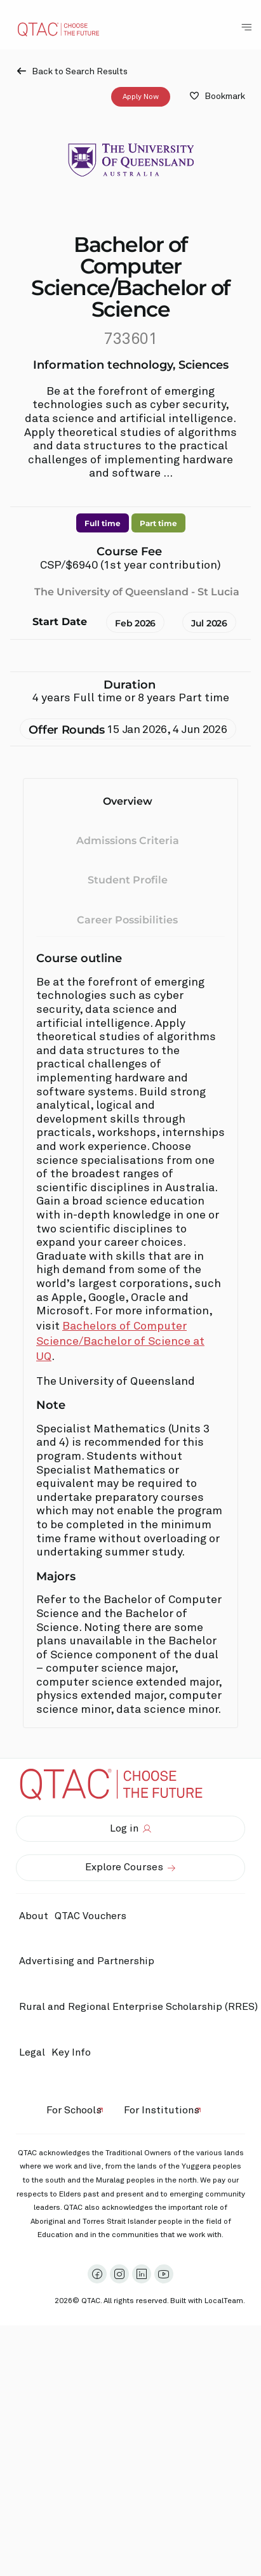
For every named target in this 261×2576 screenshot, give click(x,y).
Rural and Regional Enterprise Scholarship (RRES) (138, 2007)
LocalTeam (223, 2301)
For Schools (74, 2110)
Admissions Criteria (127, 840)
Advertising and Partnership (86, 1961)
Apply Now (141, 96)
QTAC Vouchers (90, 1916)
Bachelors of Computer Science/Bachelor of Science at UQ (120, 1342)
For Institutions (161, 2110)
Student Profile (128, 880)
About (33, 1916)
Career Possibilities (127, 919)
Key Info (74, 2052)
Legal (32, 2052)
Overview (127, 801)
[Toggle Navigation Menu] (246, 27)
